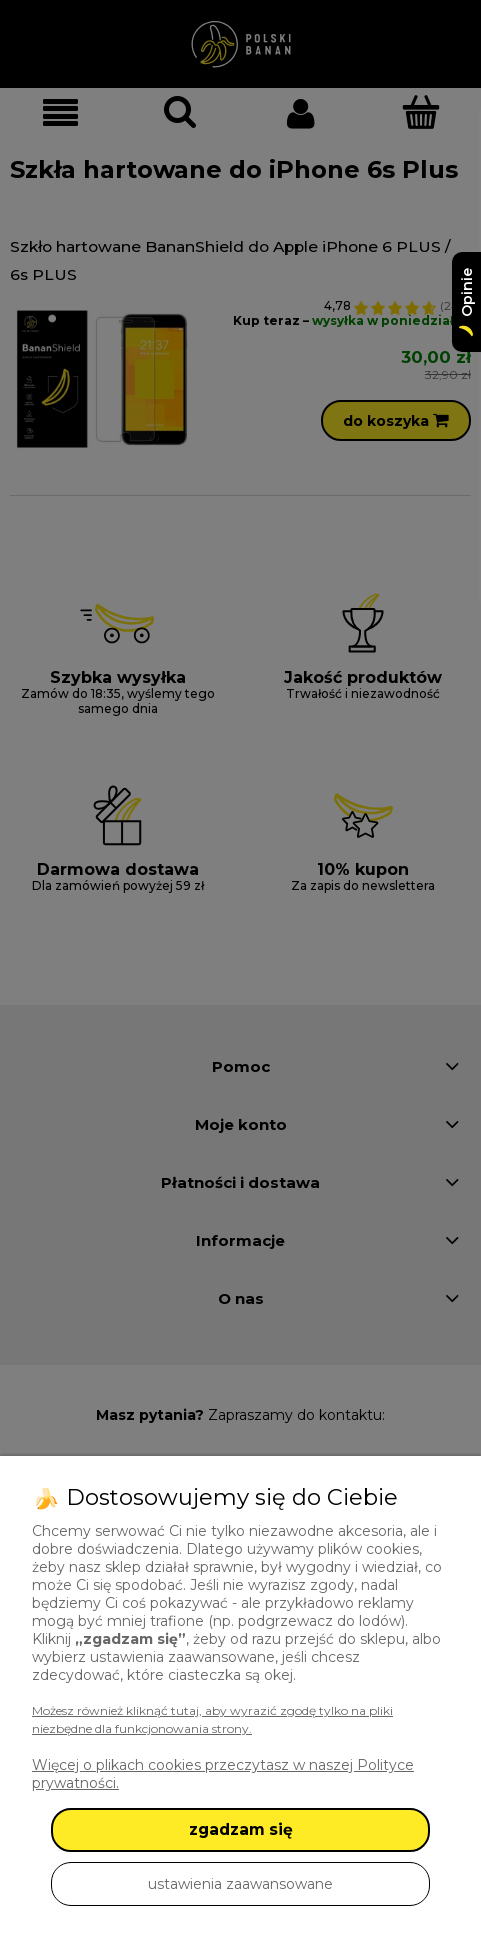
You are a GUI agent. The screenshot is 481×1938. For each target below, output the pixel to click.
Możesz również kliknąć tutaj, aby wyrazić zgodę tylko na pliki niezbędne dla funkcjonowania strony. (212, 1719)
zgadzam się (241, 1829)
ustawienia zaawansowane (240, 1884)
